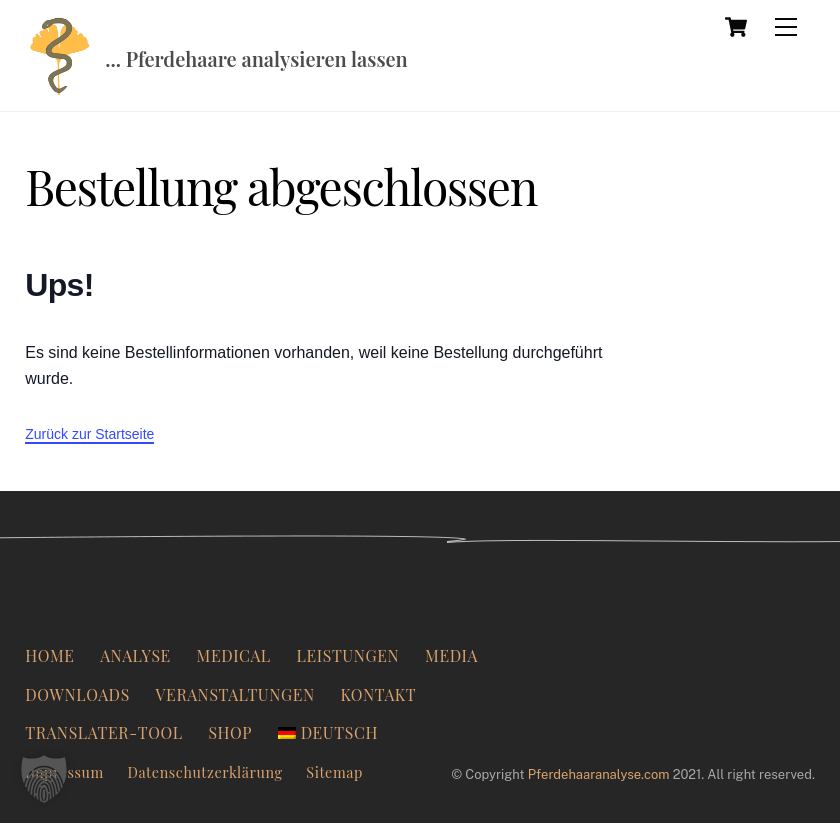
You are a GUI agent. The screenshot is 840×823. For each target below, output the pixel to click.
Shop (230, 732)
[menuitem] (328, 733)
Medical (234, 655)
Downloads (77, 694)
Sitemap (334, 772)
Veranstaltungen (235, 694)
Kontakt (379, 694)
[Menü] (786, 27)
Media (451, 655)
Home (49, 655)
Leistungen (347, 655)
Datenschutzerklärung (204, 772)
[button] (44, 779)
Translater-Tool (104, 732)
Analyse (135, 655)
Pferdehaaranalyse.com (599, 774)
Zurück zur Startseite (89, 434)
